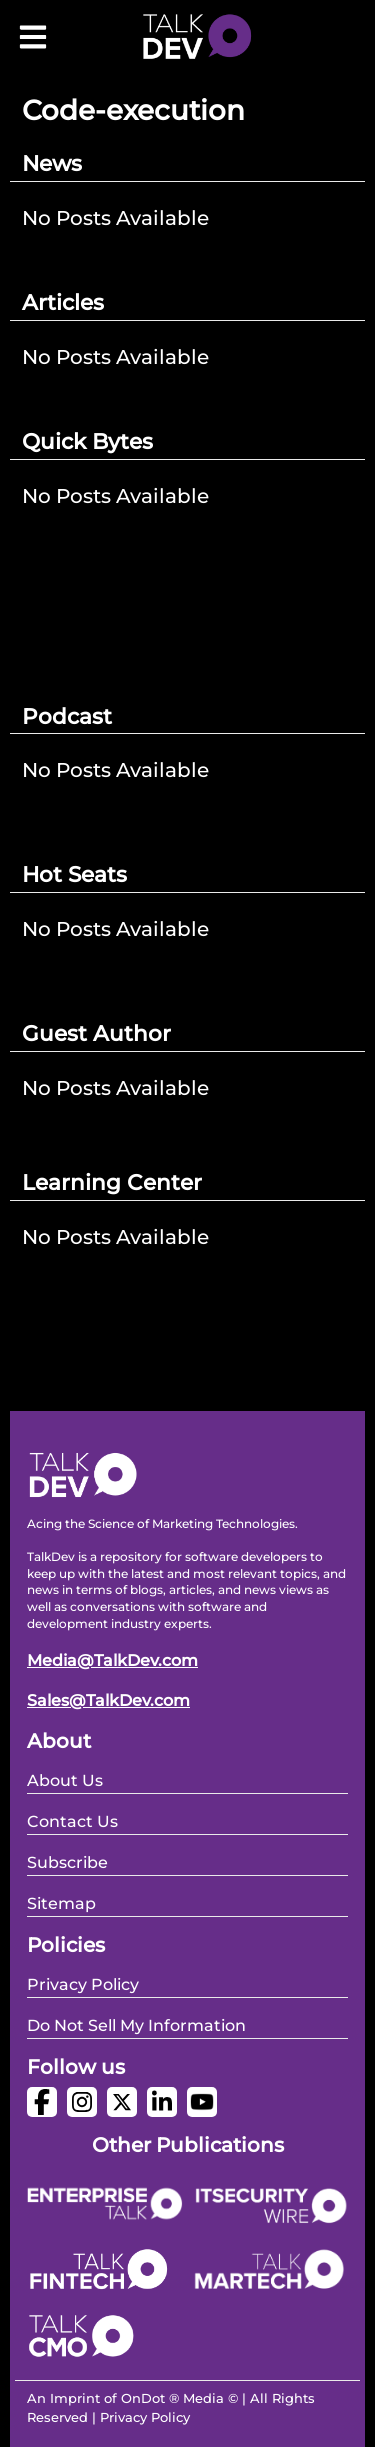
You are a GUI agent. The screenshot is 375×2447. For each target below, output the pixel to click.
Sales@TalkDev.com (108, 1700)
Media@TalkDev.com (112, 1660)
